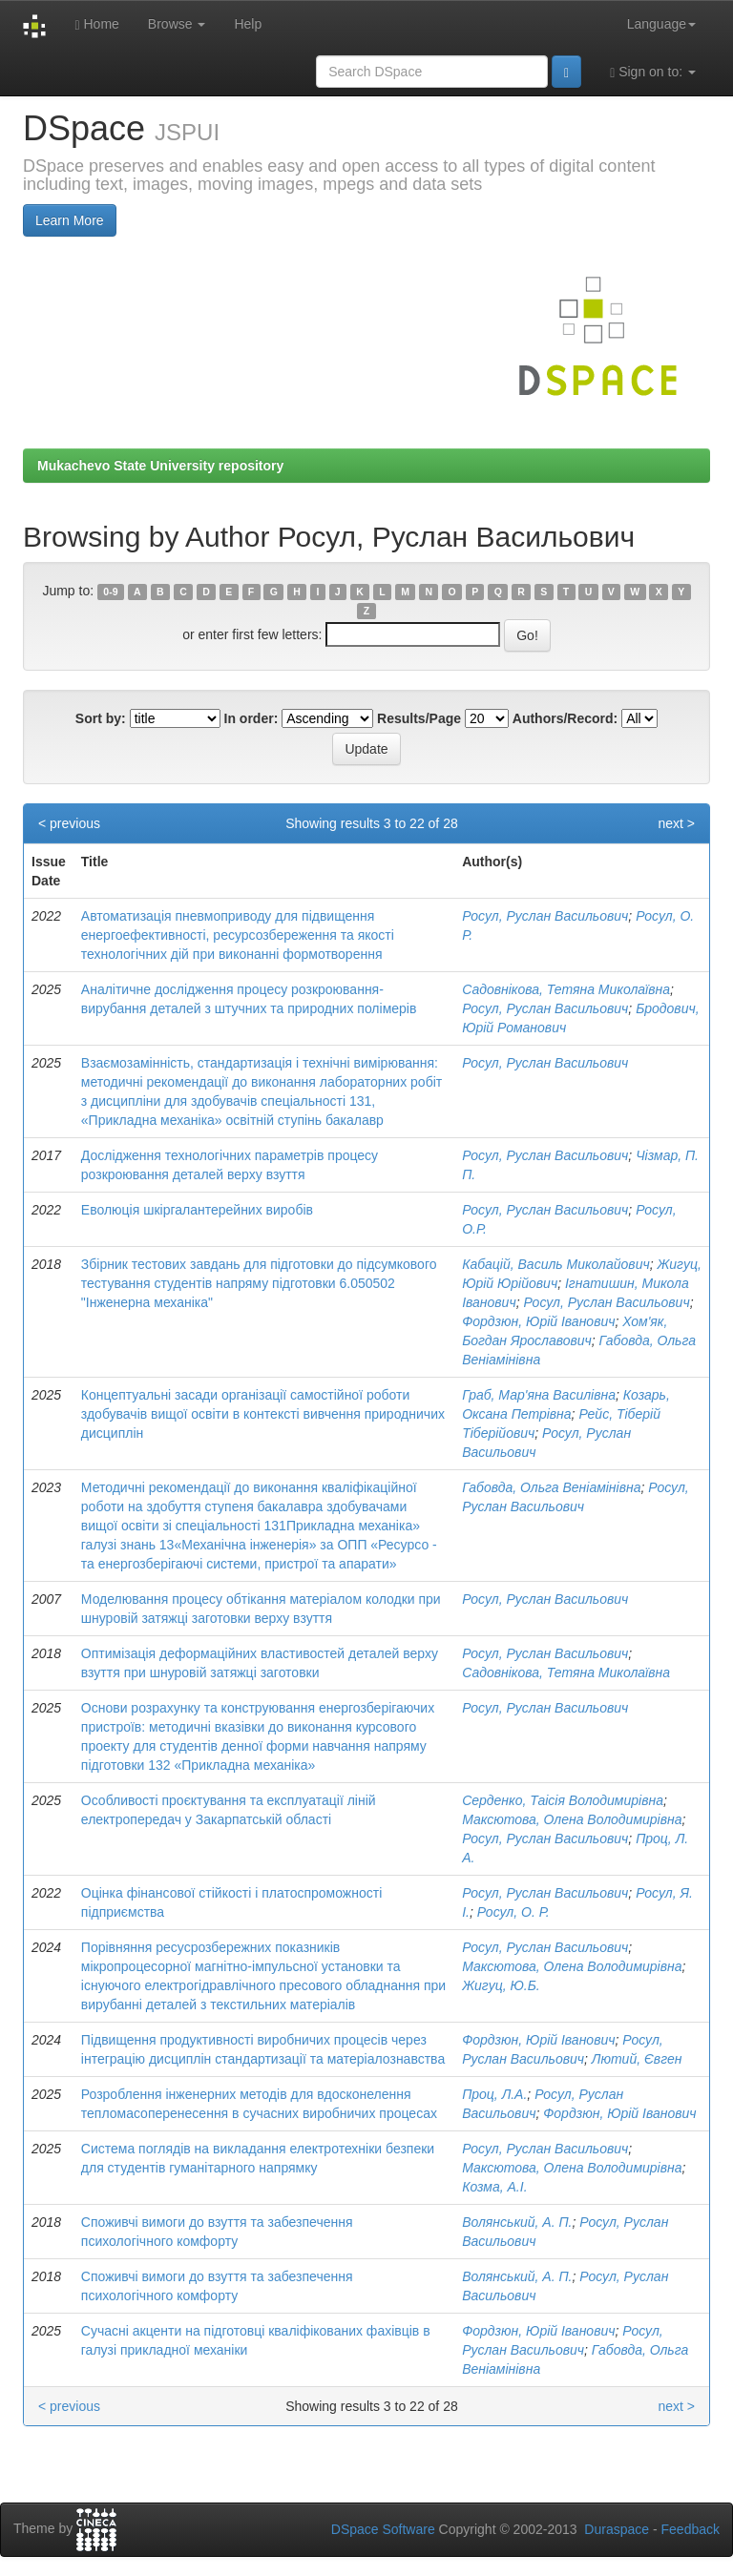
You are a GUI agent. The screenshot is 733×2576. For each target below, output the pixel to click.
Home (96, 24)
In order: (251, 718)
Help (248, 23)
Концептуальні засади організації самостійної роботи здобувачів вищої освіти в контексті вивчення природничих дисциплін (263, 1414)
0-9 (110, 591)
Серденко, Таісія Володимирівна (562, 1800)
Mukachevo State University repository (160, 465)
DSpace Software (383, 2529)
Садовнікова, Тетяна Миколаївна (566, 989)
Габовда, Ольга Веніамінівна (551, 1487)
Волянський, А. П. (517, 2222)
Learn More (69, 220)
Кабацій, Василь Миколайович (556, 1264)
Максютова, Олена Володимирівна (571, 1819)
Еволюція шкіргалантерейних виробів (197, 1209)
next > (676, 823)
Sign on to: (653, 72)
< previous (69, 823)
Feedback (690, 2529)
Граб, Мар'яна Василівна (539, 1394)
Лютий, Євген (637, 2059)
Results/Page (419, 718)
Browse (177, 23)
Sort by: (100, 718)
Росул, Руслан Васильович (545, 916)
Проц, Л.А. (494, 2094)
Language (661, 23)
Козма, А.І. (494, 2186)
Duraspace (616, 2529)
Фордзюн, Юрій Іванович (538, 1321)
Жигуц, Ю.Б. (501, 1985)
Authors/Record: (565, 718)
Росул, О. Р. (513, 1912)
